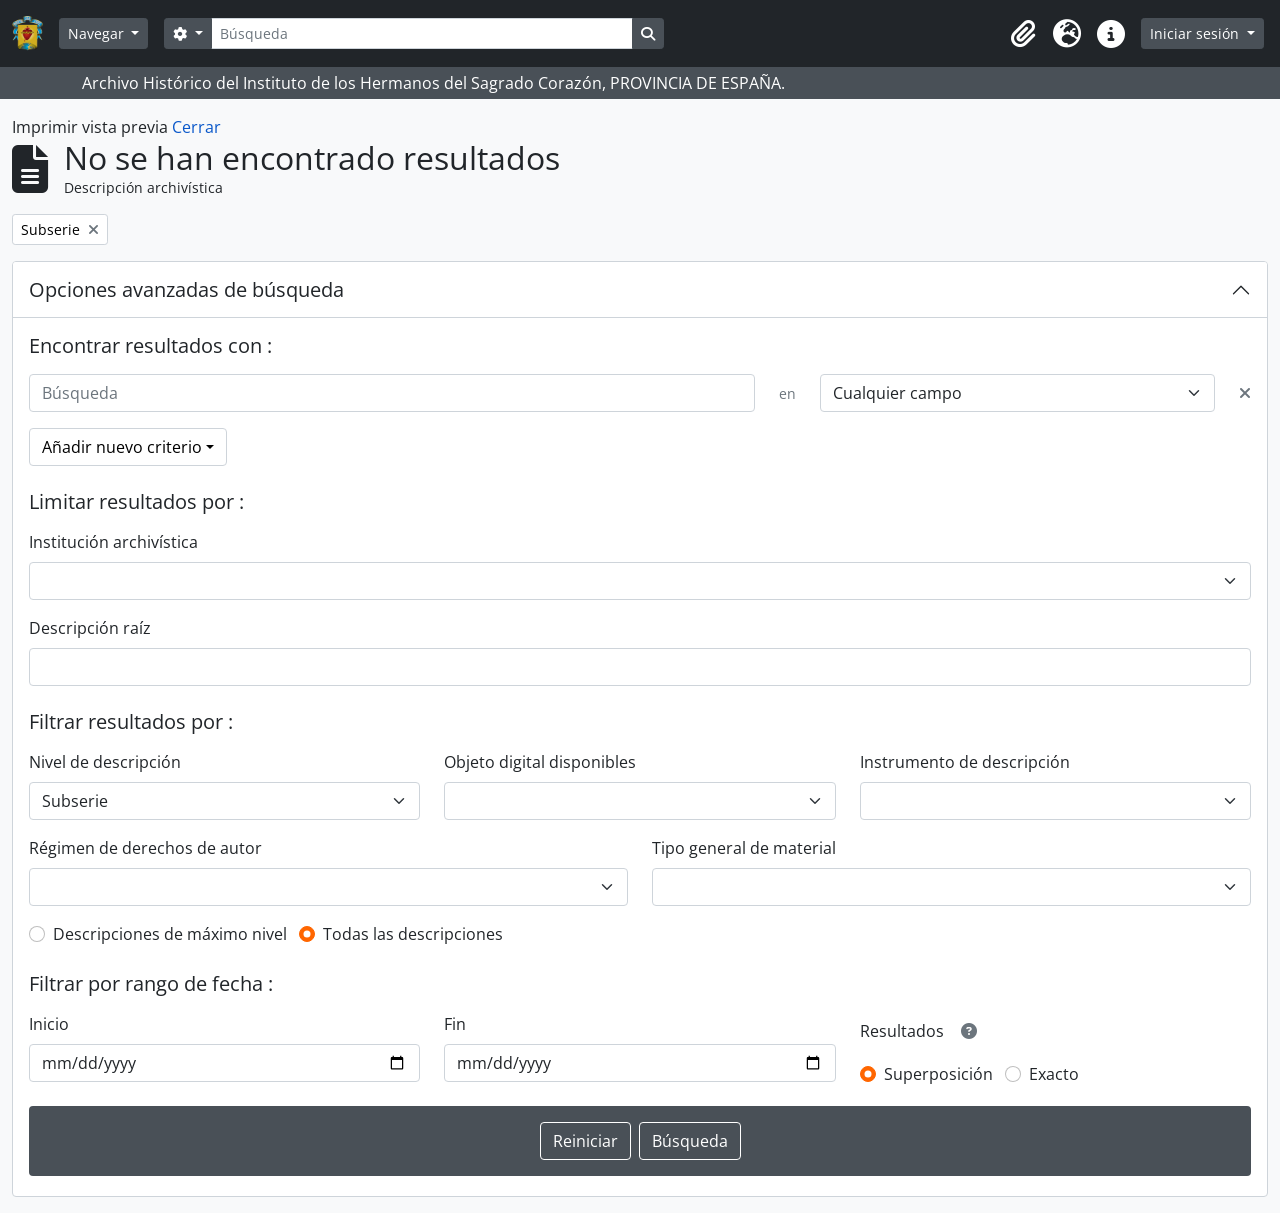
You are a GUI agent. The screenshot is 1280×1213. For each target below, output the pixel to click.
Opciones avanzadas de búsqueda (186, 289)
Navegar (98, 33)
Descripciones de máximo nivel (170, 934)
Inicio (49, 1024)
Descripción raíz (90, 628)
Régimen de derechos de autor (145, 848)
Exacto (1054, 1074)
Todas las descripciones (413, 934)
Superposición (938, 1074)
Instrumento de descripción (965, 762)
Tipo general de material (744, 848)
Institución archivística (113, 542)
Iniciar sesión (1196, 33)
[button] (1023, 34)
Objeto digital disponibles (540, 762)
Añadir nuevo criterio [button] (122, 447)
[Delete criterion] (1245, 393)
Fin (455, 1024)
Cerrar (196, 127)
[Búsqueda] (422, 33)
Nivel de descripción (105, 762)
